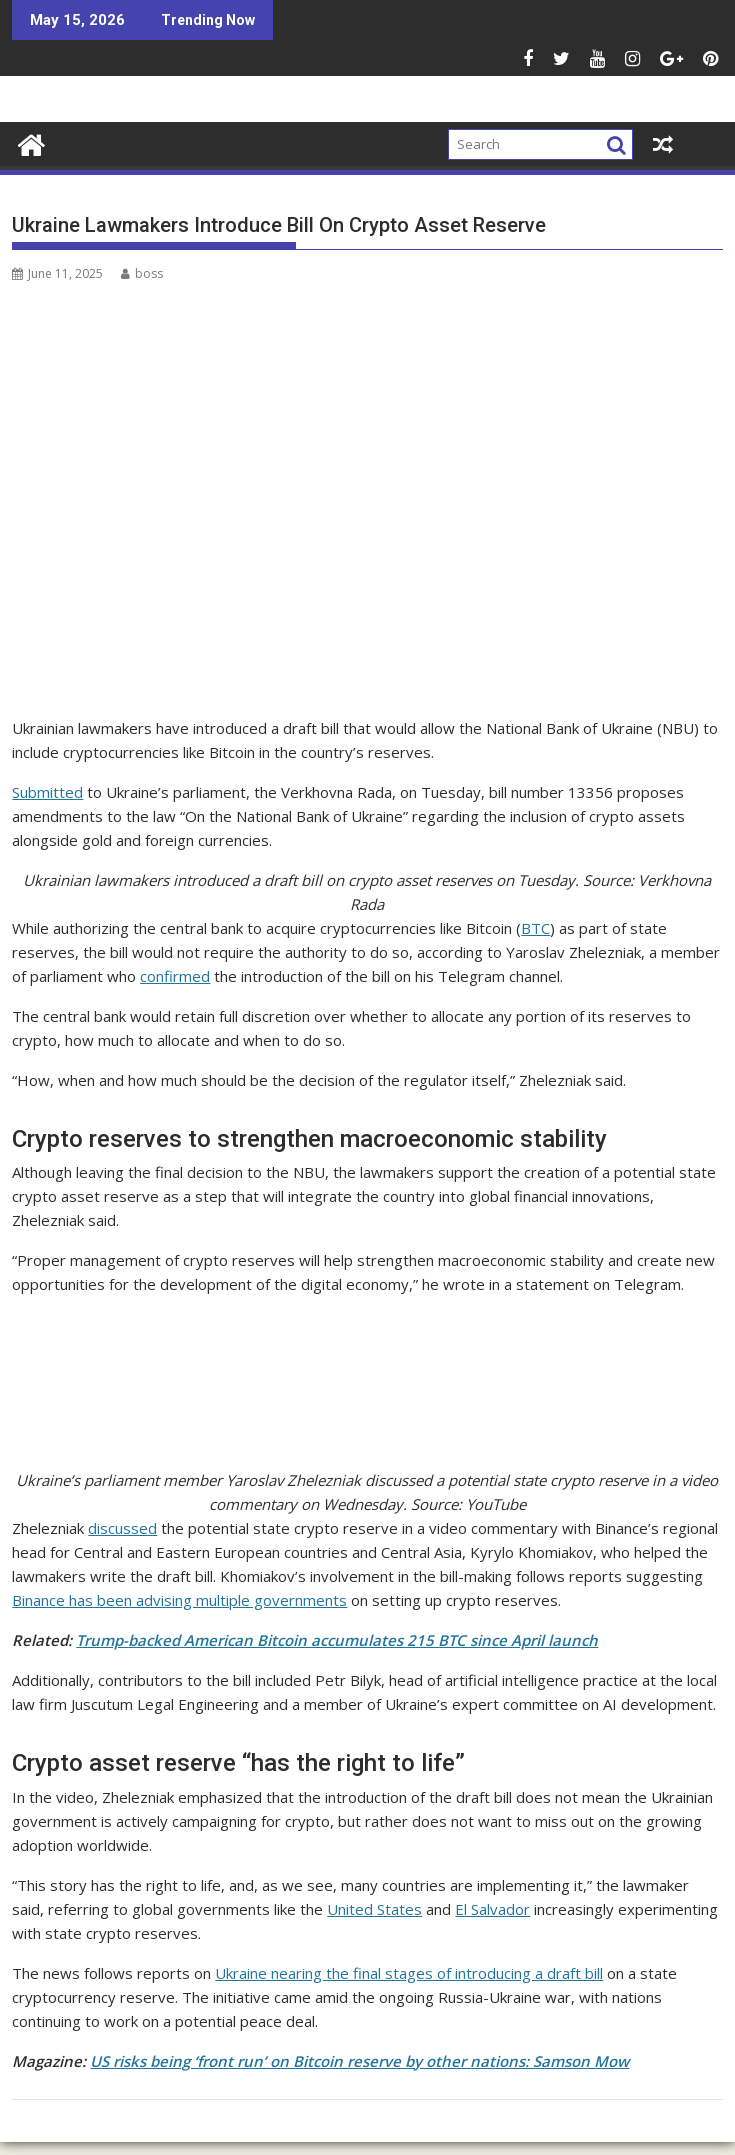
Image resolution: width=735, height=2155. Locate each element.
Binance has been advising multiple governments (179, 1600)
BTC (535, 928)
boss (142, 273)
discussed (122, 1528)
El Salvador (492, 1909)
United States (374, 1909)
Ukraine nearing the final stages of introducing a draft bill (409, 1973)
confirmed (175, 976)
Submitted (47, 792)
